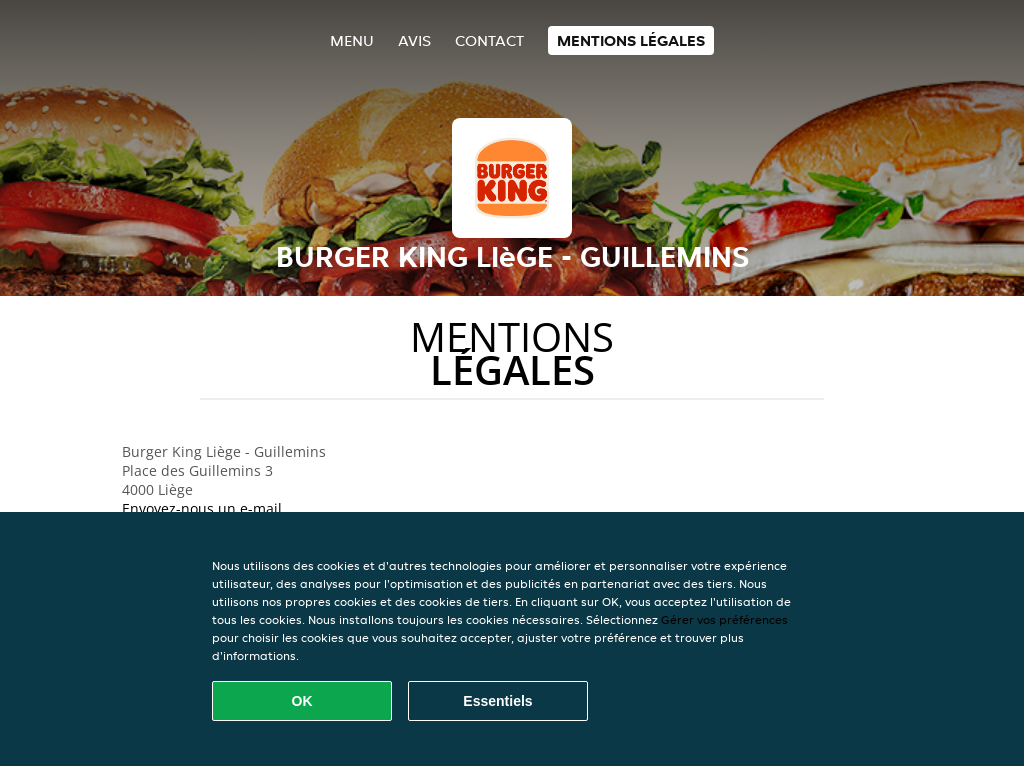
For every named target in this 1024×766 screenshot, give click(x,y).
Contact (489, 40)
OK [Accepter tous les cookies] (302, 701)
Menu (352, 40)
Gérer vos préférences (724, 619)
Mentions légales (631, 40)
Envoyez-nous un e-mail (202, 508)
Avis (414, 40)
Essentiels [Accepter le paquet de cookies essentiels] (497, 701)
